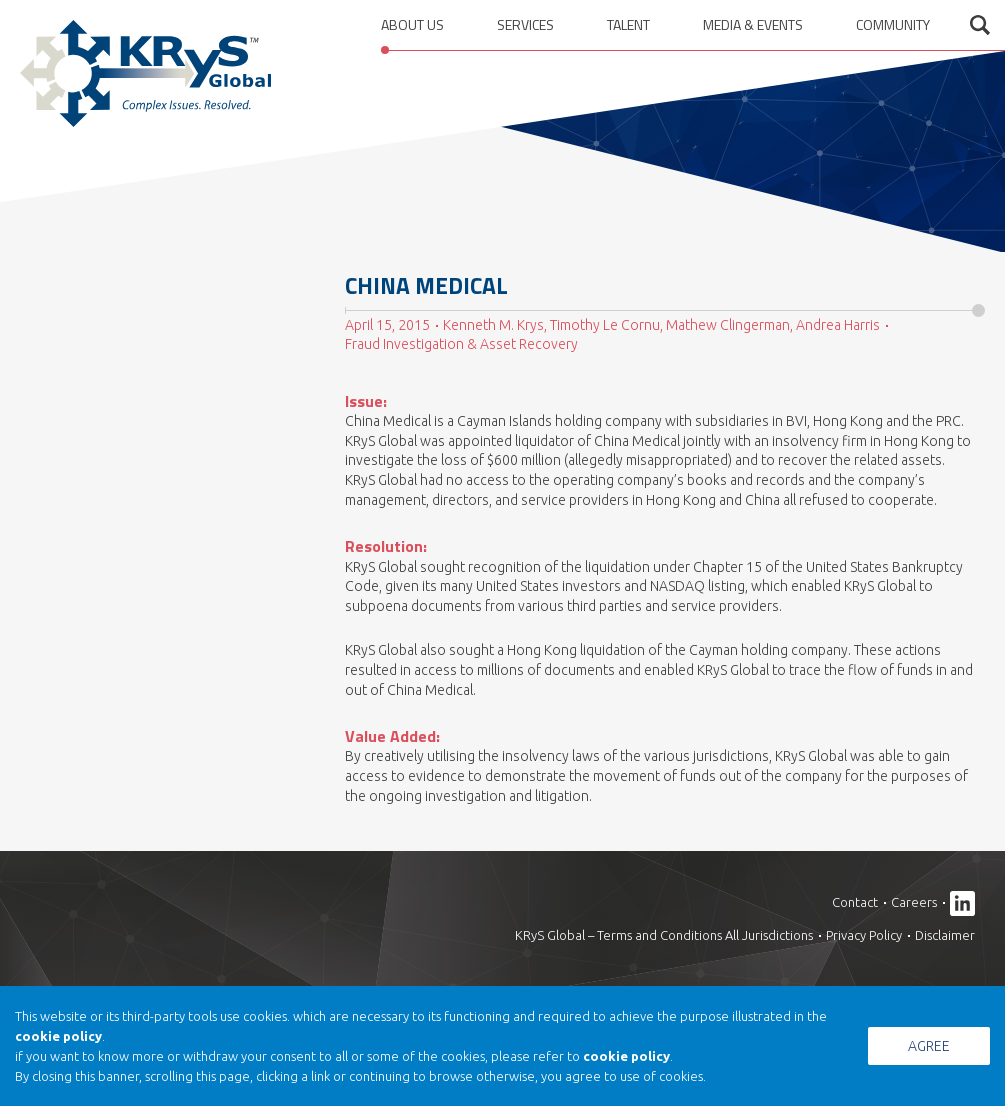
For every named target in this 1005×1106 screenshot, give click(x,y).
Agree (929, 1046)
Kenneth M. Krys (493, 325)
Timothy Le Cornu (605, 325)
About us (412, 24)
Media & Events (753, 24)
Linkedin (962, 903)
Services (525, 24)
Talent (628, 24)
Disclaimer (945, 935)
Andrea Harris (838, 325)
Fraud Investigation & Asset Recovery (461, 344)
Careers (914, 902)
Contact (855, 902)
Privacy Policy (864, 935)
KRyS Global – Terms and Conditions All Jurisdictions (664, 935)
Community (893, 24)
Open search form (980, 25)
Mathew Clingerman (728, 325)
